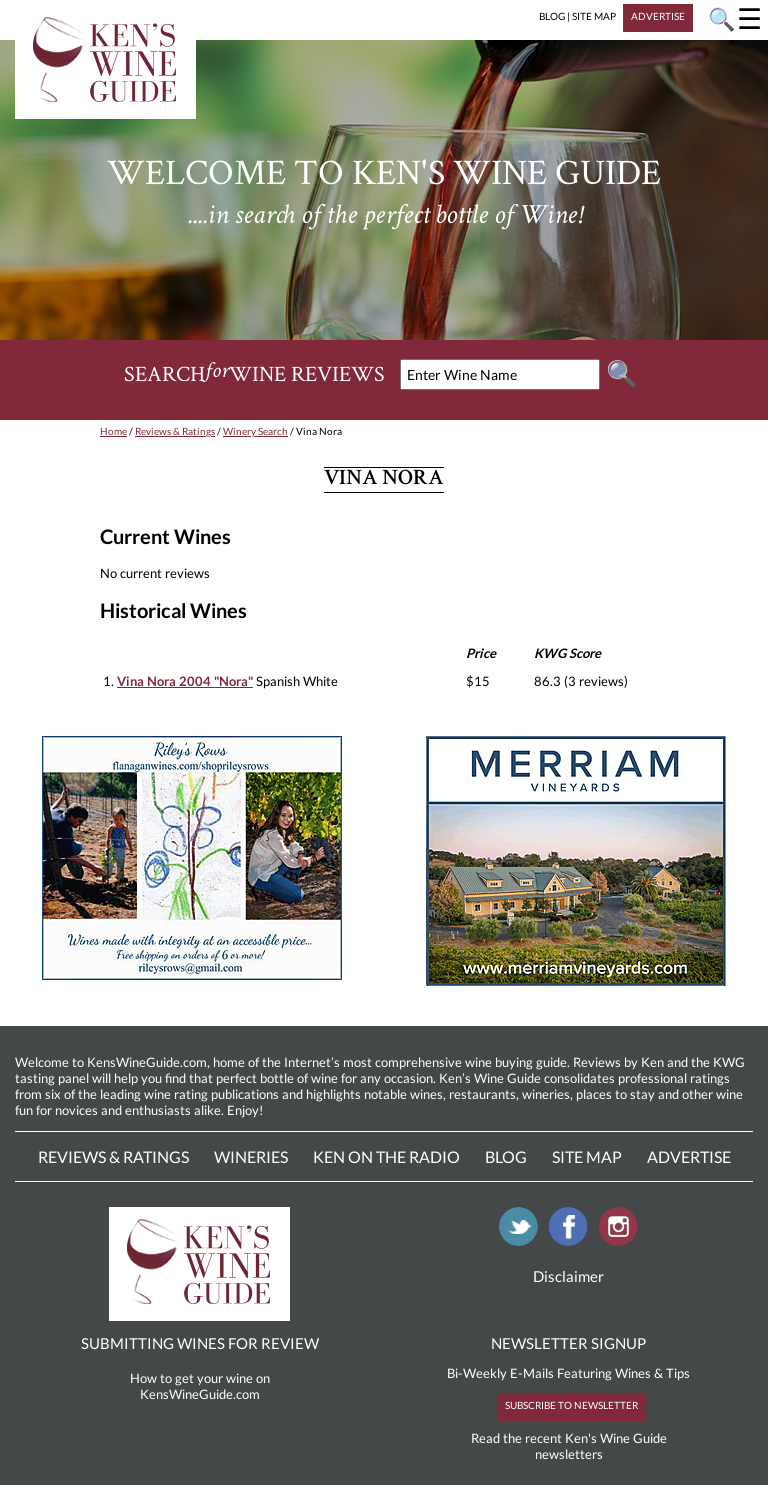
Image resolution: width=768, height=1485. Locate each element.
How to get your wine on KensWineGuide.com (200, 1386)
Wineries (251, 1156)
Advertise (689, 1156)
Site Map (587, 1156)
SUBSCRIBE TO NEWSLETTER (571, 1405)
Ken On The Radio (386, 1156)
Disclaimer (568, 1276)
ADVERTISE (658, 16)
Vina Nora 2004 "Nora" (185, 681)
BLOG (552, 16)
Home (113, 431)
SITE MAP (594, 16)
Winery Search (255, 431)
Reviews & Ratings (175, 431)
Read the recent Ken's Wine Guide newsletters (569, 1446)
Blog (506, 1156)
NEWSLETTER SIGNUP (568, 1343)
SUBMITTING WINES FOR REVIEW (200, 1343)
